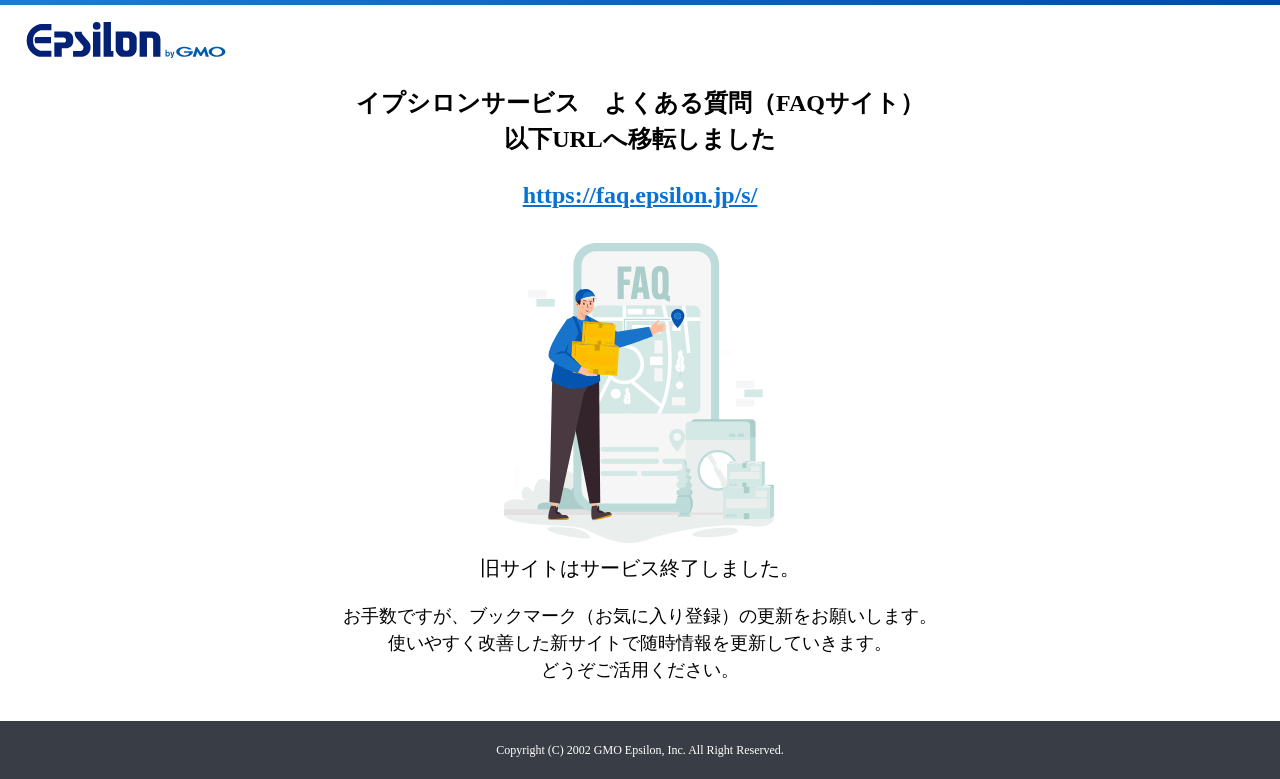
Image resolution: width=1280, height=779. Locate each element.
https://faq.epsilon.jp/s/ (640, 195)
